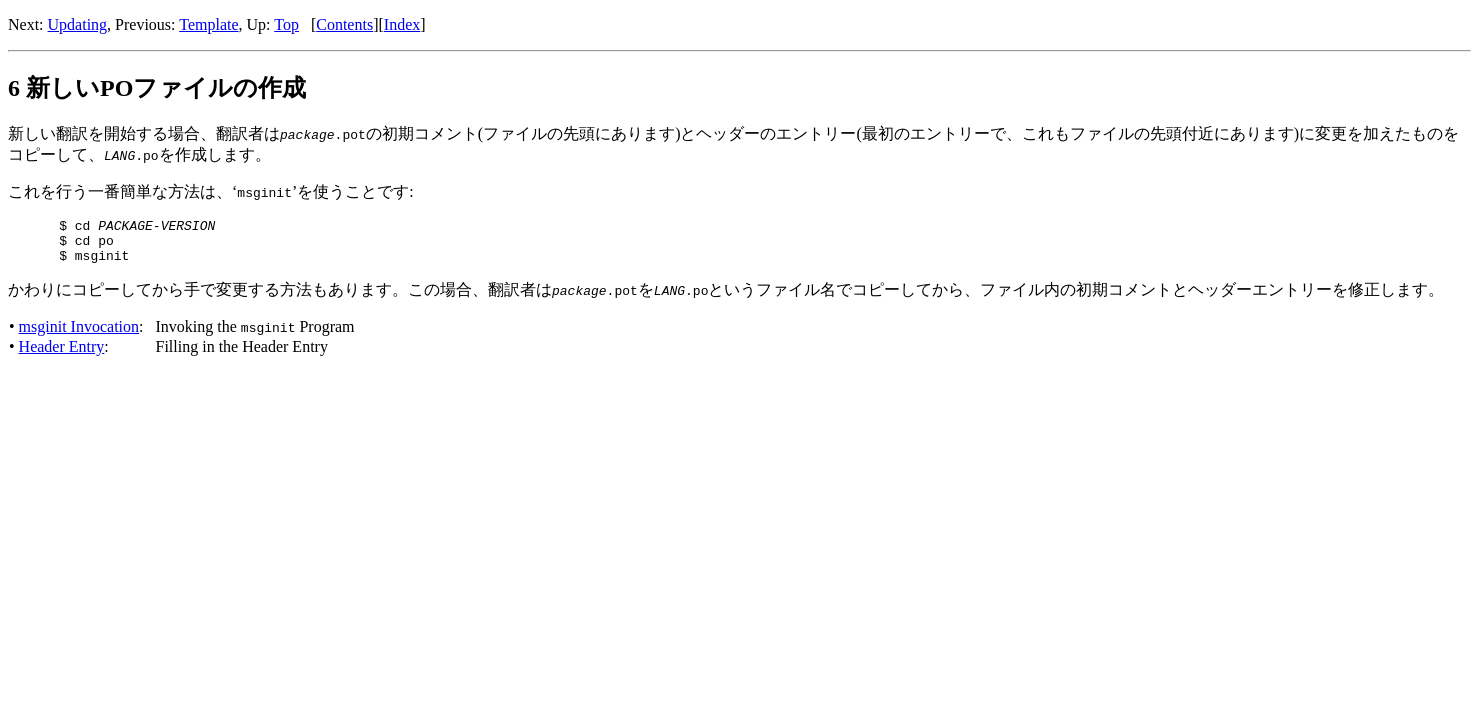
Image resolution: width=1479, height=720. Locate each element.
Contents (344, 24)
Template (208, 24)
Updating (78, 24)
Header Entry (62, 355)
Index (402, 24)
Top (286, 24)
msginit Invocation (79, 335)
